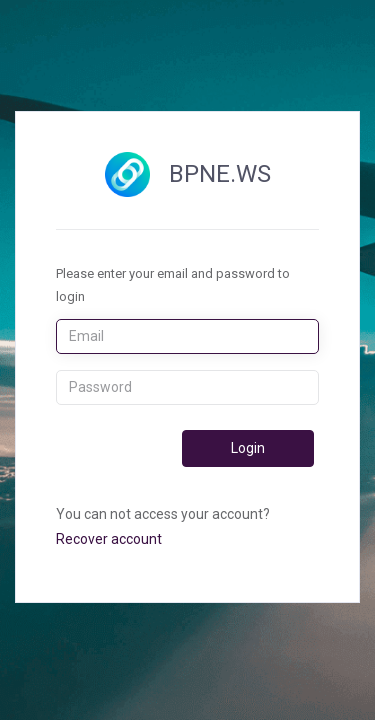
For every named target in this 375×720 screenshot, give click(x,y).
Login (248, 448)
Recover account (109, 539)
